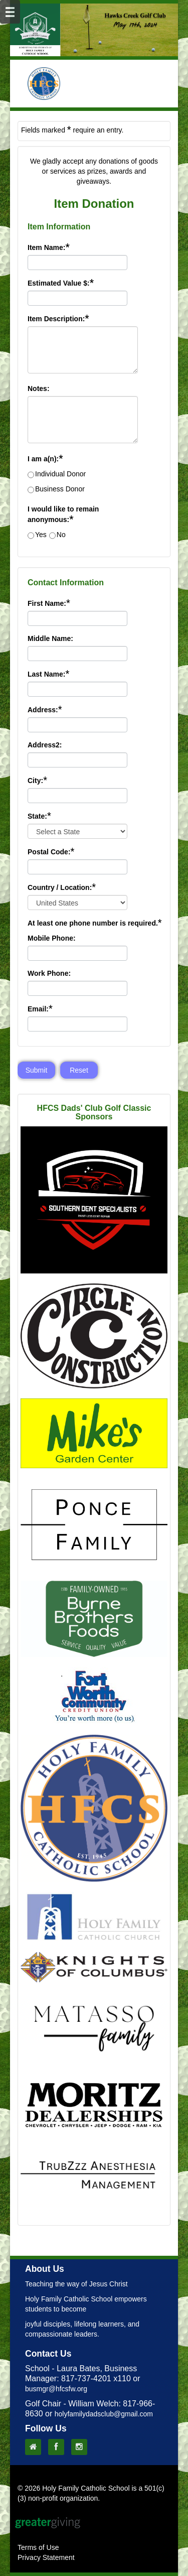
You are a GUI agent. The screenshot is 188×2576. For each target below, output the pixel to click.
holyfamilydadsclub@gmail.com (104, 2414)
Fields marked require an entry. (72, 129)
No (61, 535)
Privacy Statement (46, 2557)
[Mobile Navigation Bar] (10, 12)
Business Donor (60, 489)
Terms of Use (38, 2547)
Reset (79, 1070)
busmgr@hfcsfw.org (56, 2389)
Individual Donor (60, 474)
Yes (41, 535)
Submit (37, 1070)
